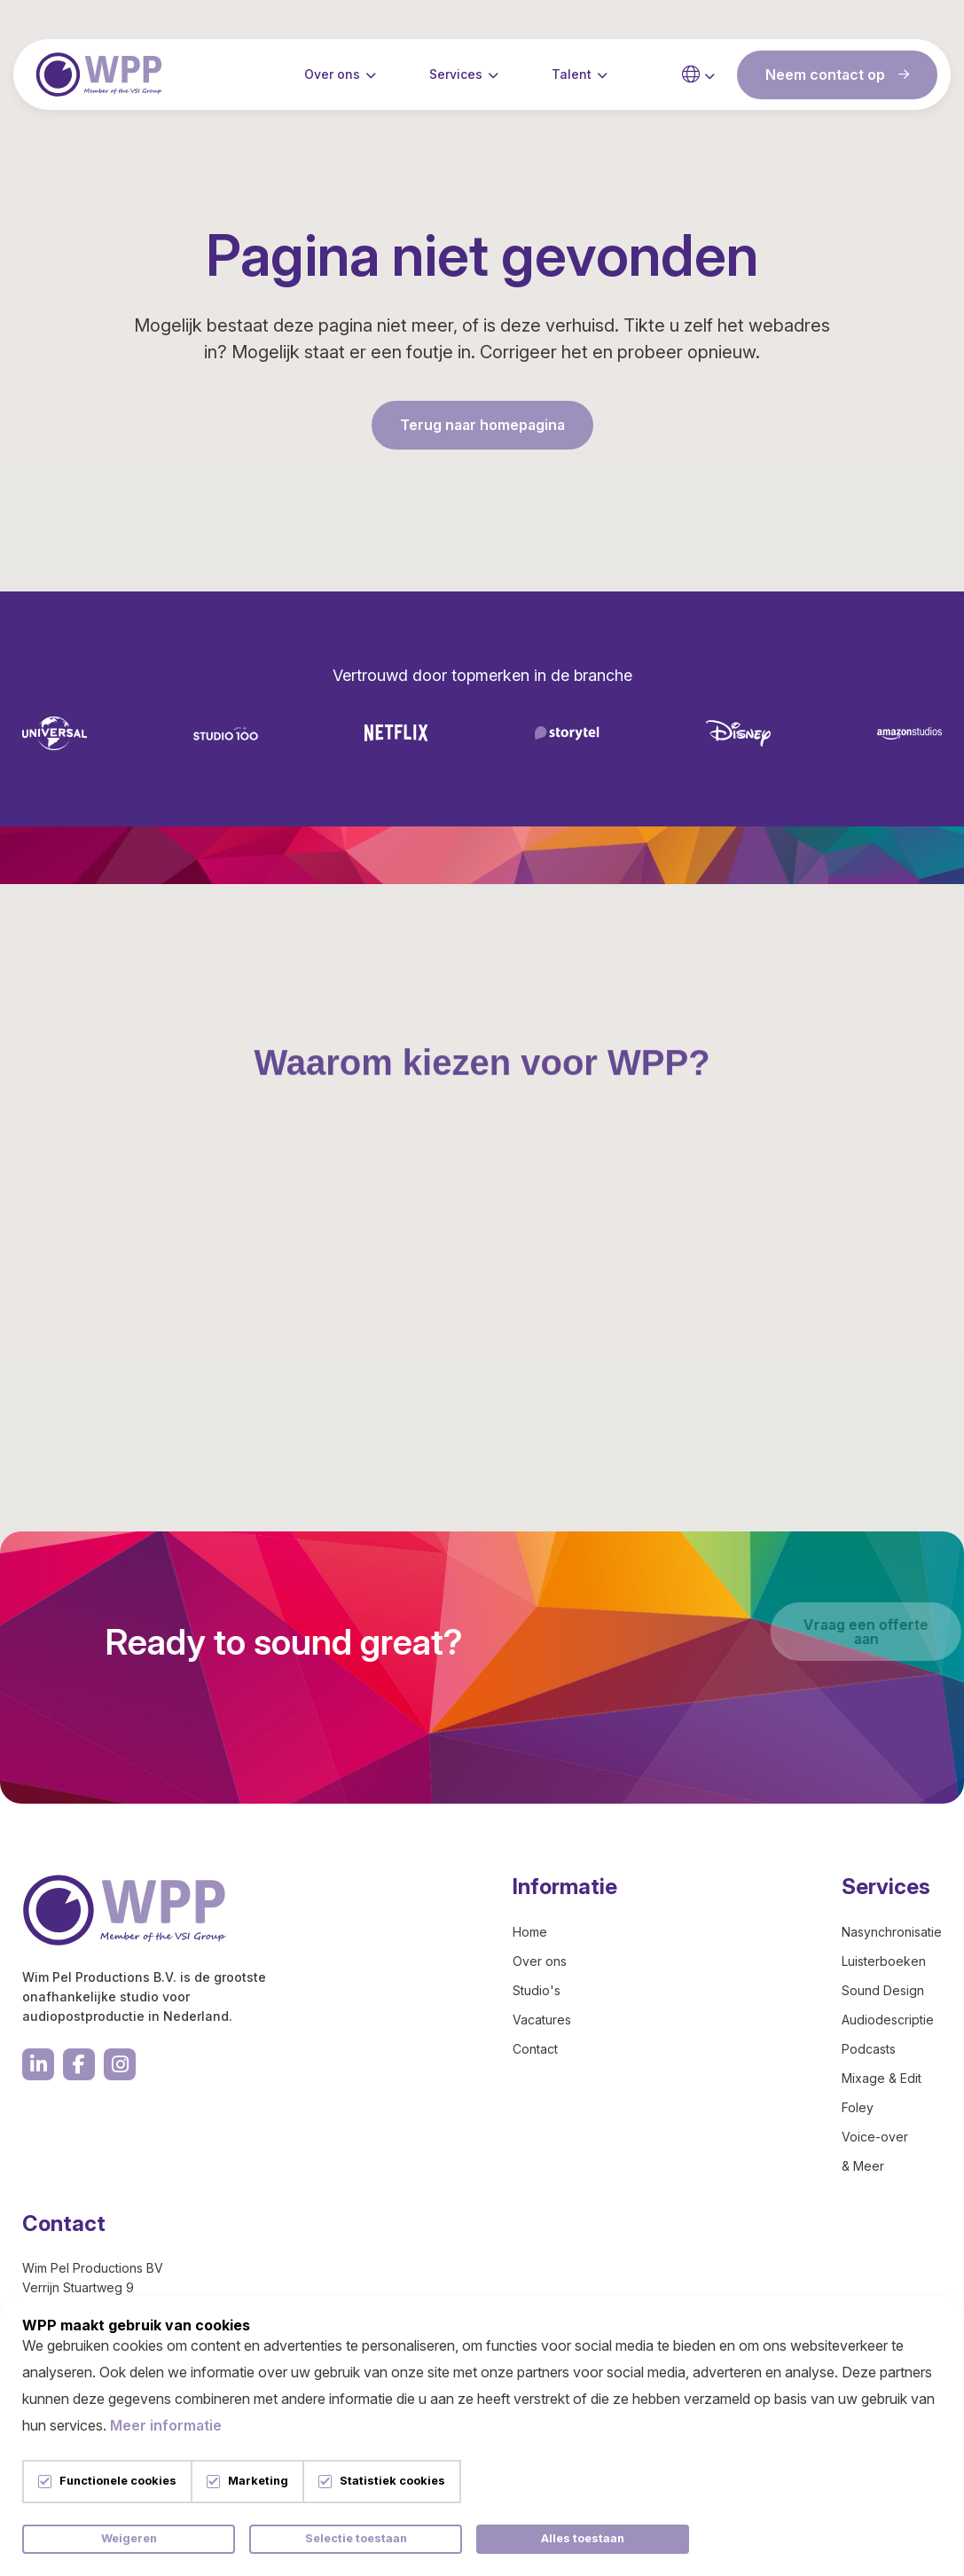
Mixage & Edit (881, 2078)
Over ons (332, 79)
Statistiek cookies (392, 2481)
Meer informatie (166, 2425)
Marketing (258, 2481)
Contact (535, 2048)
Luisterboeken (884, 1961)
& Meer (863, 2165)
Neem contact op (837, 80)
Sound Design (883, 1990)
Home (530, 1931)
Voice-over (875, 2136)
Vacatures (542, 2019)
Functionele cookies (117, 2481)
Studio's (536, 1990)
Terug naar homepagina (482, 425)
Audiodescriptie (888, 2019)
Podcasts (869, 2048)
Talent (572, 79)
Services (455, 79)
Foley (858, 2107)
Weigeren (129, 2538)
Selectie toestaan (356, 2538)
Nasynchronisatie (892, 1931)
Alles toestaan (582, 2538)
